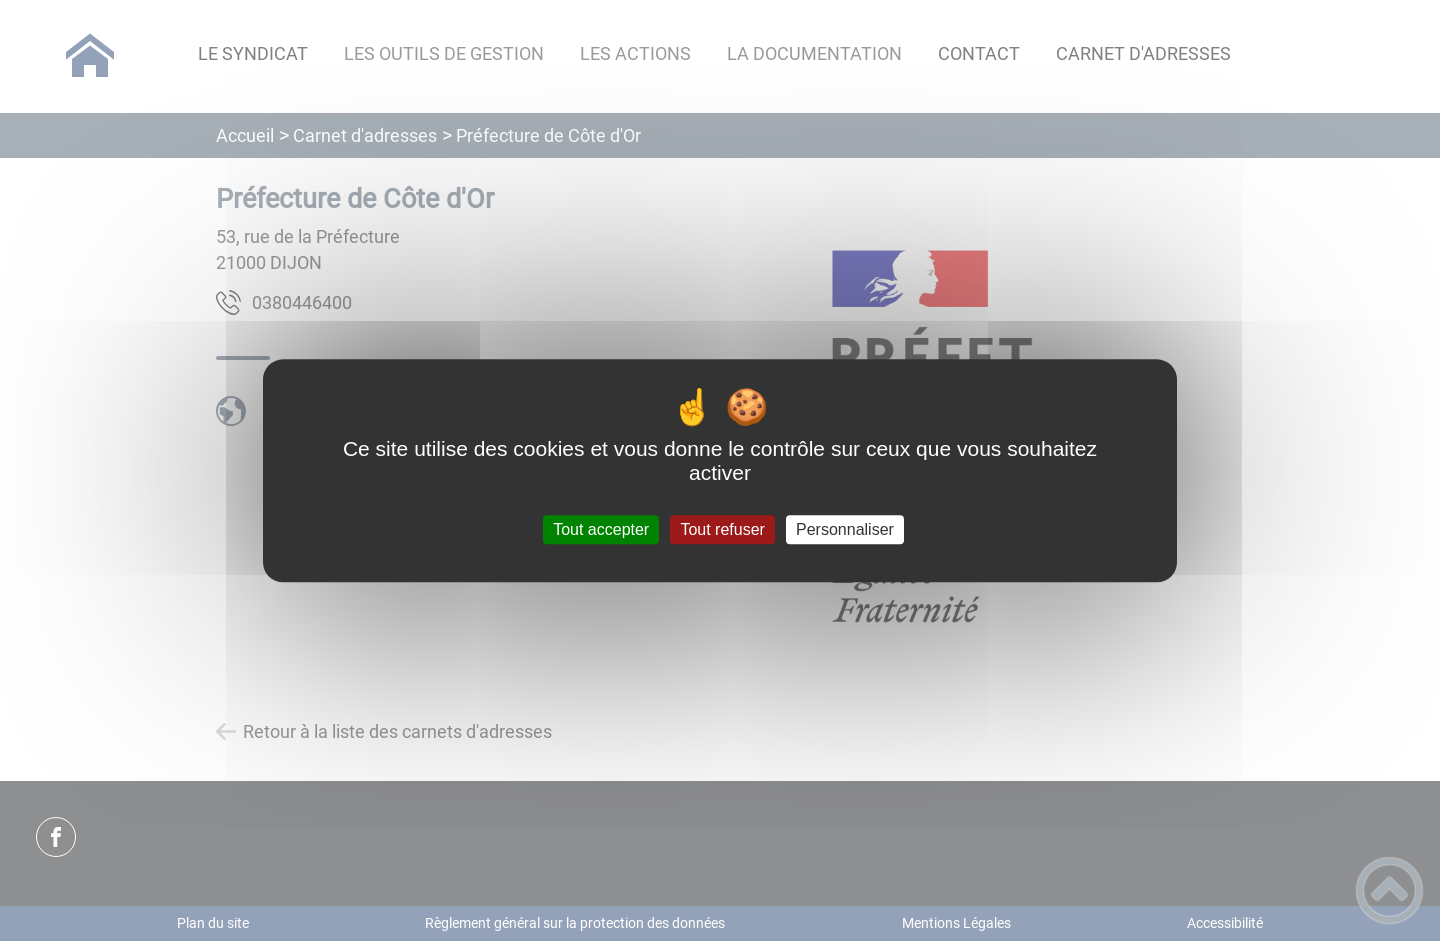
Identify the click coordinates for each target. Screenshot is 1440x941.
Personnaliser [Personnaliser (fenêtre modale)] (845, 529)
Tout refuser (722, 529)
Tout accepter (601, 529)
